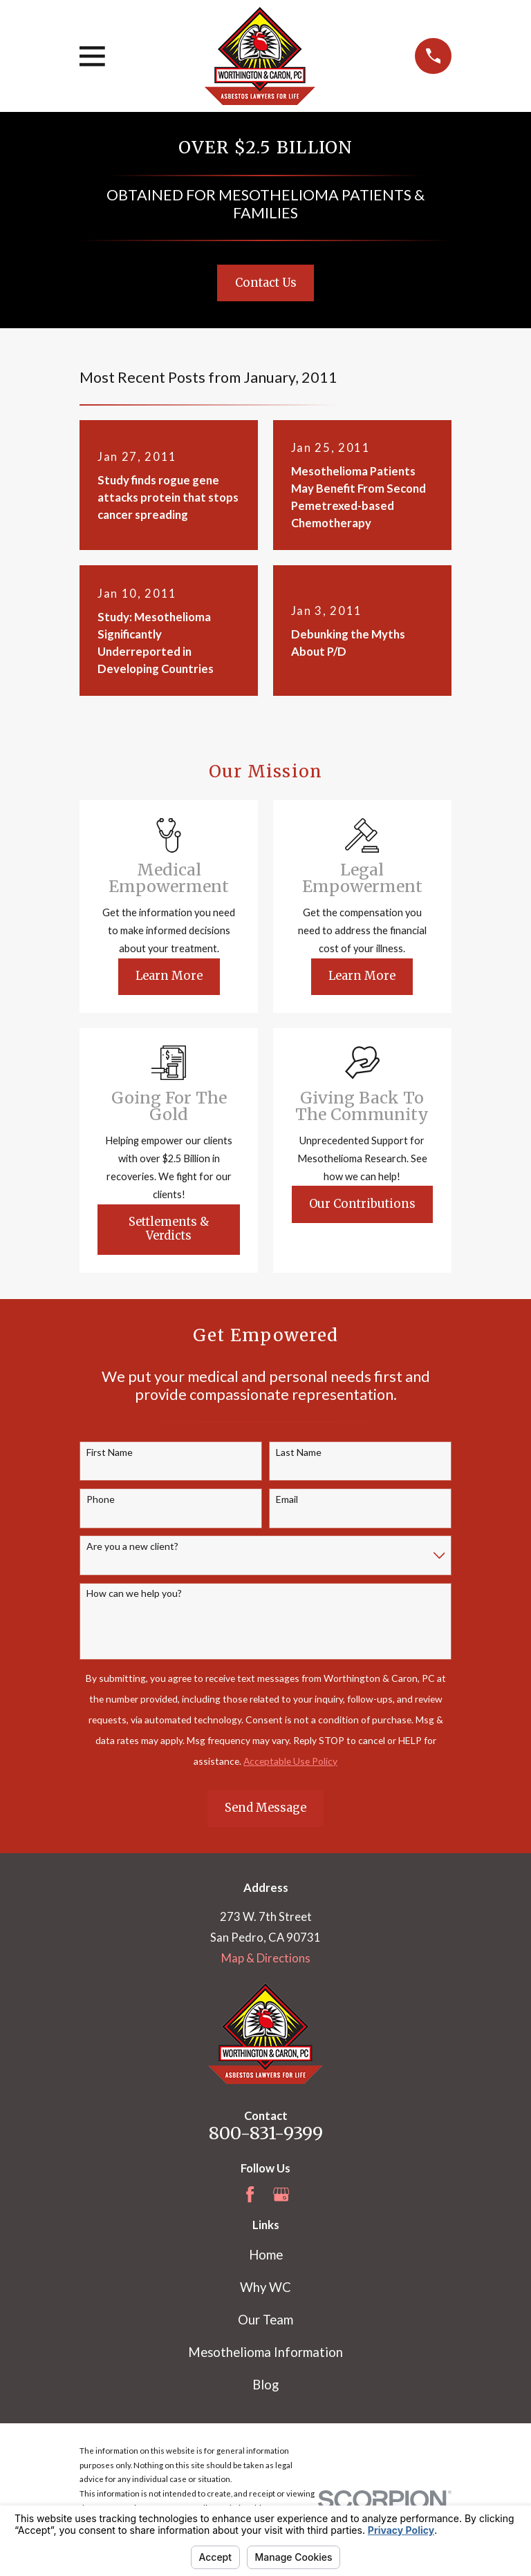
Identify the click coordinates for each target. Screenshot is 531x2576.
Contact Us (266, 283)
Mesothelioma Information (265, 2352)
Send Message (265, 1808)
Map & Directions (265, 1958)
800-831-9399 (266, 2133)
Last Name (299, 1452)
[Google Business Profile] (281, 2194)
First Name (109, 1452)
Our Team (265, 2319)
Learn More (169, 976)
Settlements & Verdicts (169, 1229)
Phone (100, 1499)
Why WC (265, 2287)
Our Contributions (362, 1204)
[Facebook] (250, 2194)
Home (266, 2254)
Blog (265, 2384)
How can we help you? (134, 1593)
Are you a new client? (132, 1546)
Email (287, 1499)
